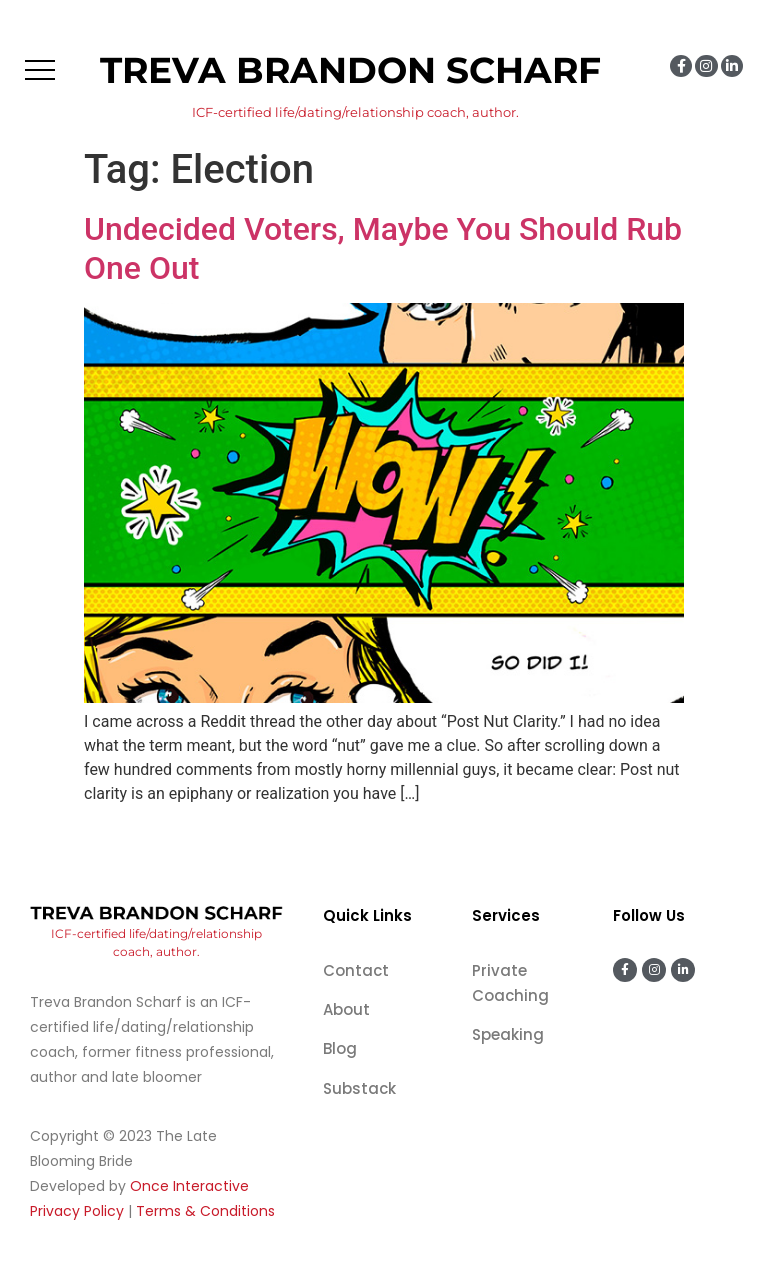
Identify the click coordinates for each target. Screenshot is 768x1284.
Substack (359, 1088)
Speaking (508, 1034)
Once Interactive (189, 1186)
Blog (340, 1048)
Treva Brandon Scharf (350, 70)
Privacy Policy (77, 1211)
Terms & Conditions (205, 1211)
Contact (356, 970)
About (346, 1009)
